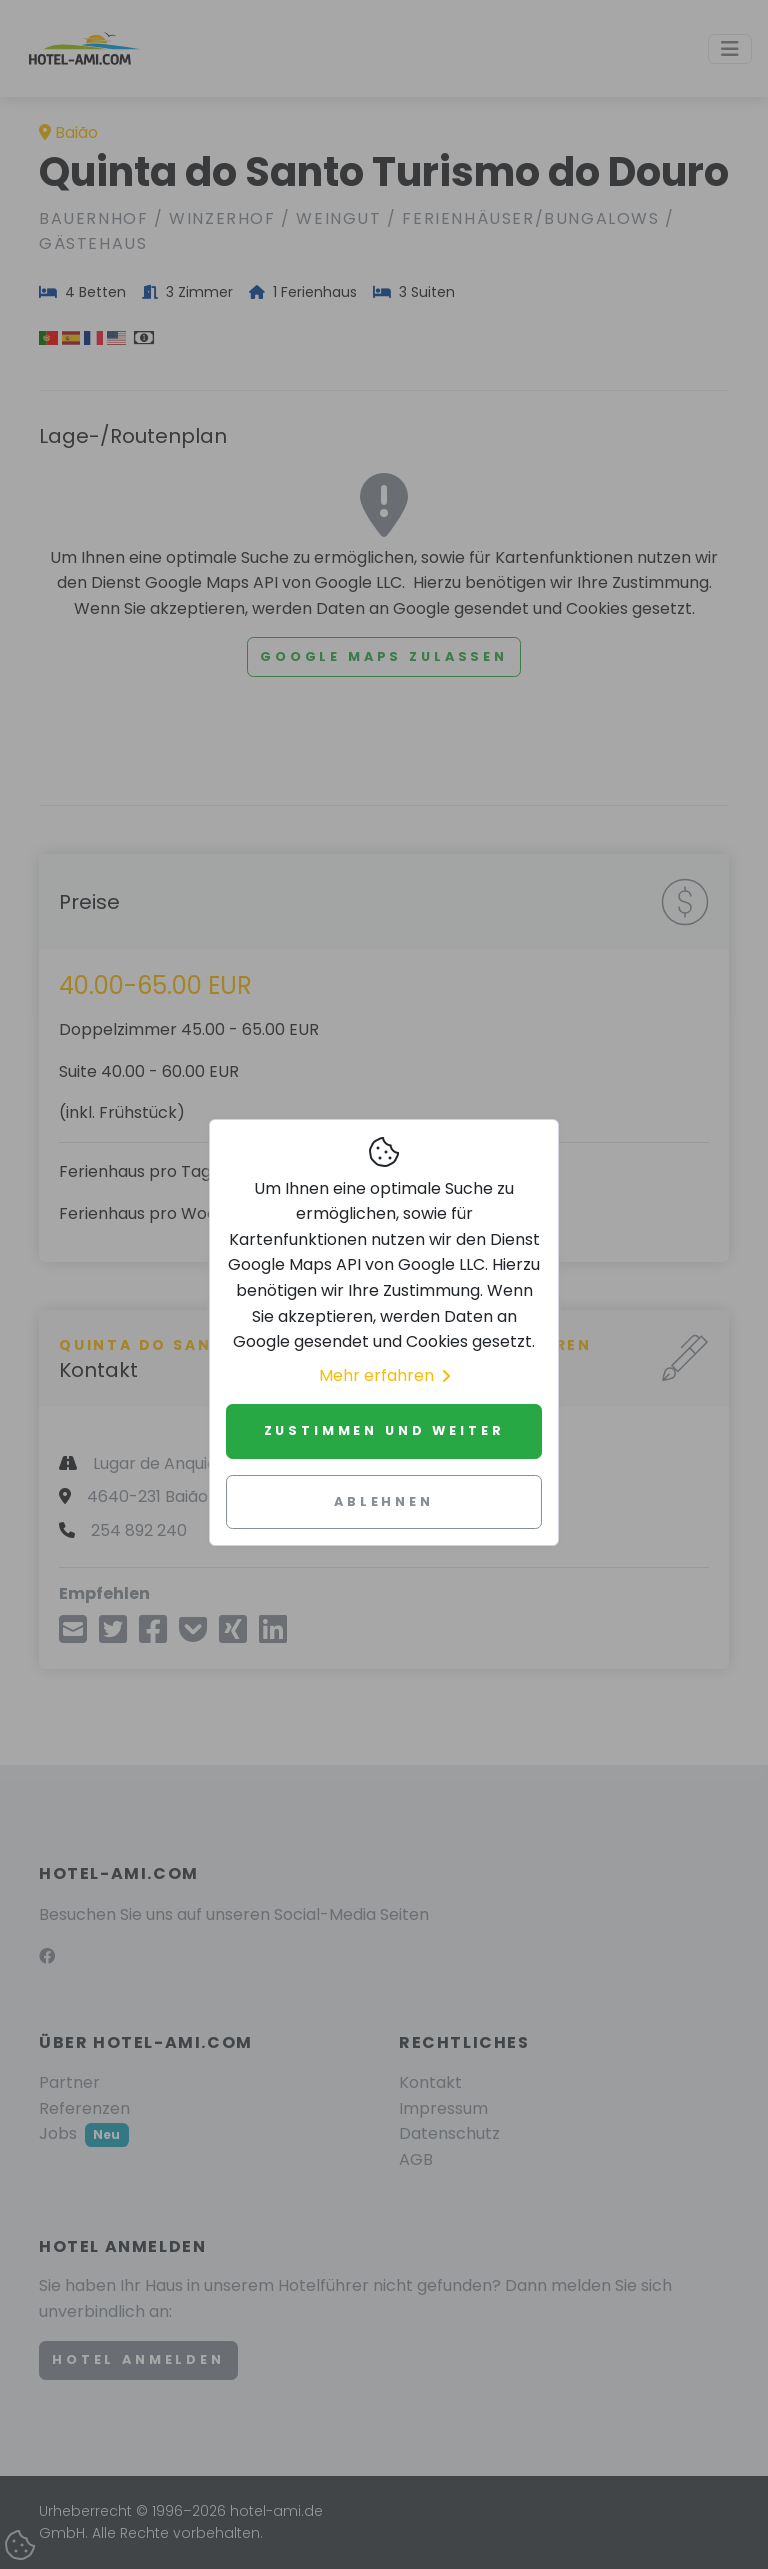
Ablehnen (384, 1501)
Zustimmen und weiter (384, 1430)
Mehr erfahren (384, 1375)
